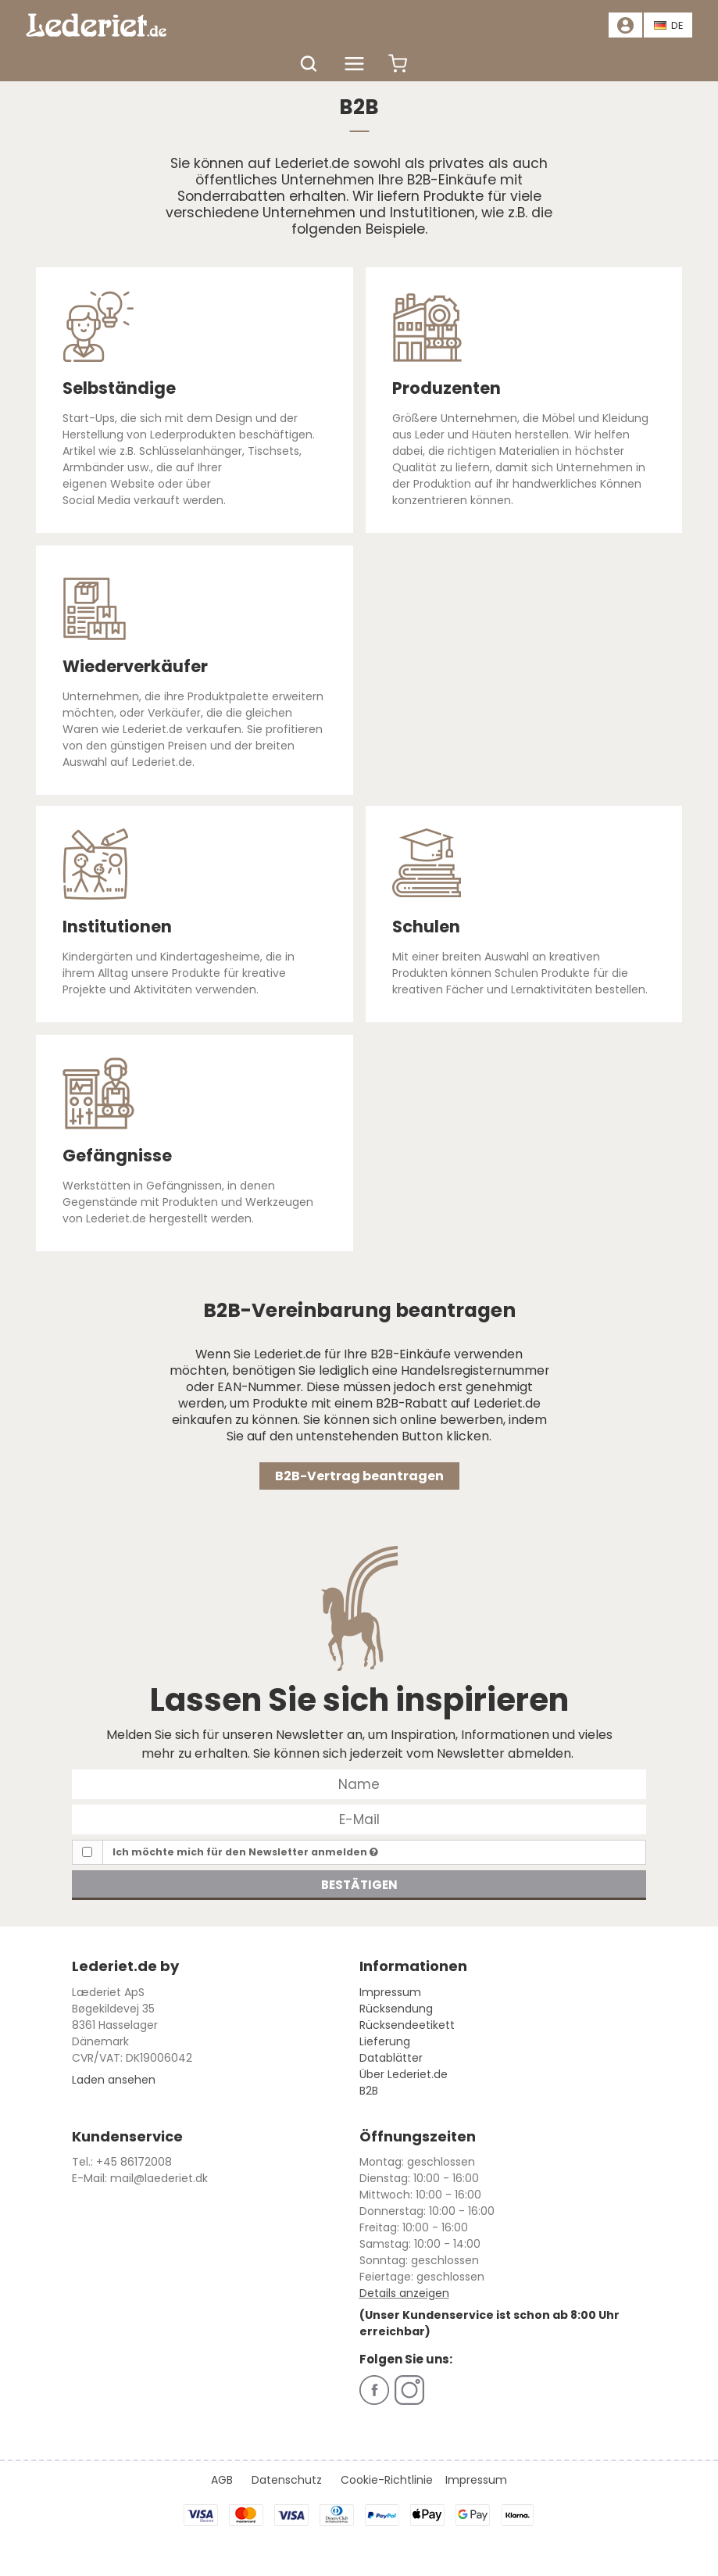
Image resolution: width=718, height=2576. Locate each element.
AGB (222, 2480)
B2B (368, 2090)
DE (669, 25)
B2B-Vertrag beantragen (359, 1476)
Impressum (390, 1992)
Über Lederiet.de (403, 2074)
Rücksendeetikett (407, 2025)
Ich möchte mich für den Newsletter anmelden (245, 1852)
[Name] (359, 1783)
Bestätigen (359, 1885)
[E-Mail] (359, 1818)
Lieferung (384, 2041)
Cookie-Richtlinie (387, 2480)
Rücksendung (396, 2008)
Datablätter (391, 2058)
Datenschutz (287, 2480)
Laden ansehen (113, 2080)
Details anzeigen (404, 2293)
